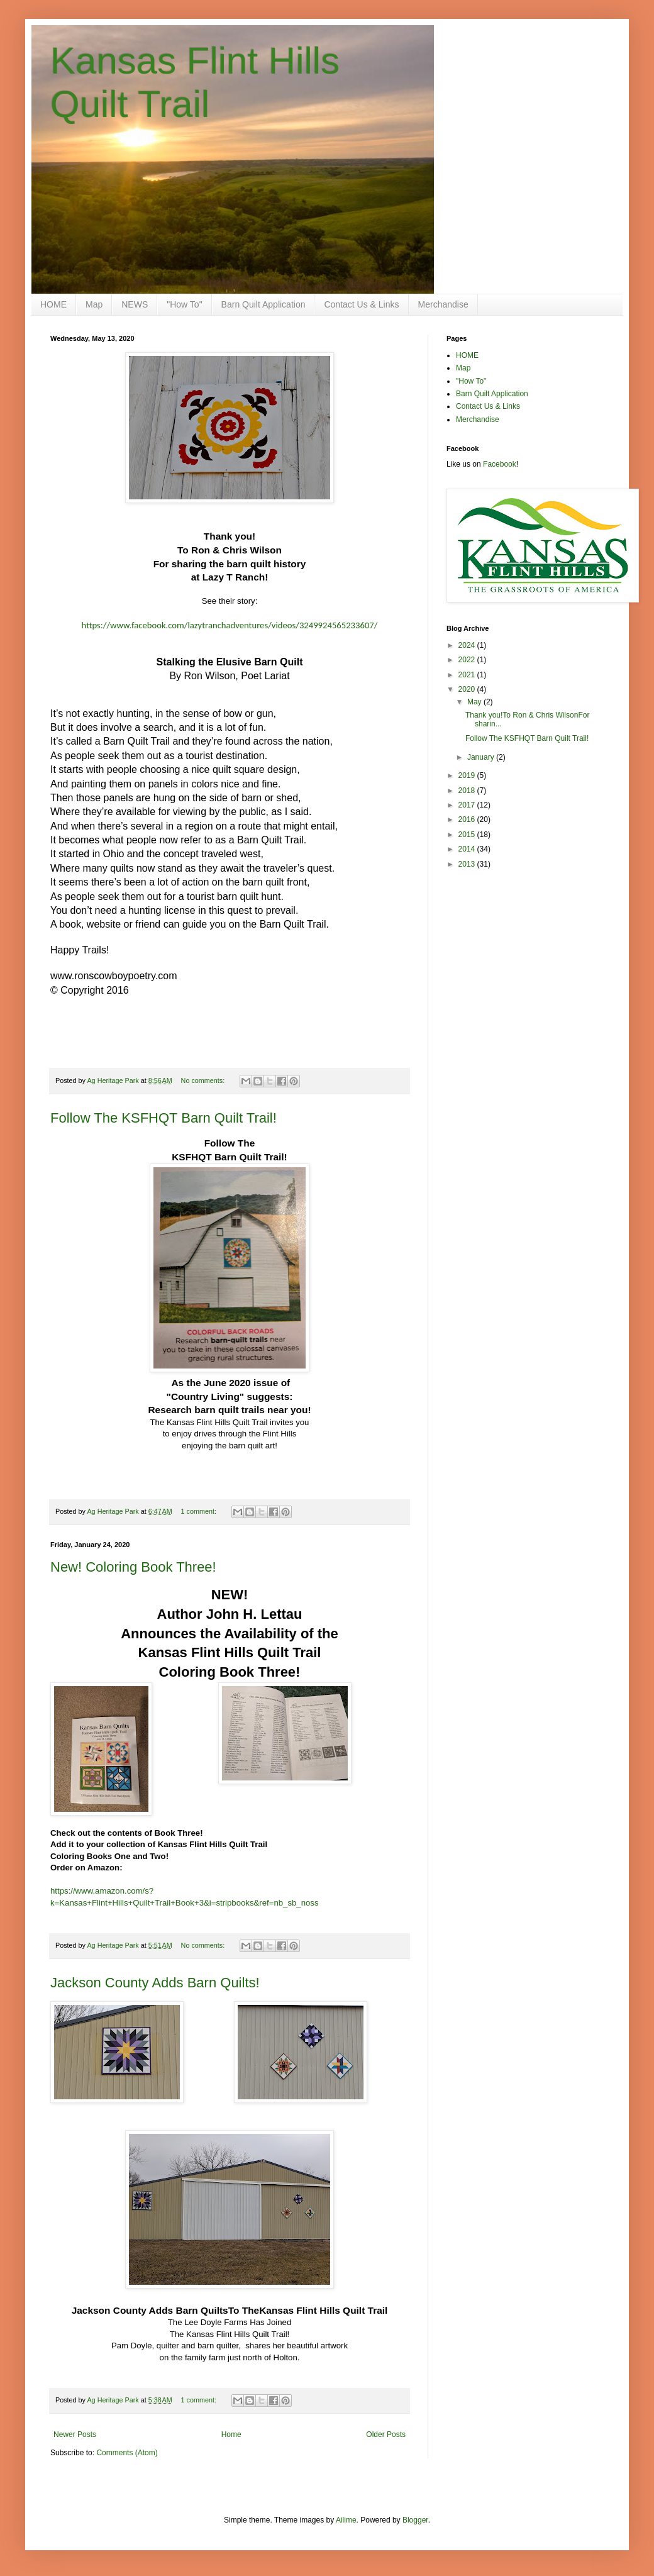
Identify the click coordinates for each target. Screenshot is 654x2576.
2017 (467, 805)
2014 (467, 849)
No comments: (204, 1080)
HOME (53, 304)
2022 (467, 659)
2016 (467, 819)
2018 (467, 790)
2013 (467, 864)
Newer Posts (74, 2434)
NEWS (134, 304)
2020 (467, 689)
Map (94, 304)
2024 (467, 645)
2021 (467, 674)
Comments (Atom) (126, 2452)
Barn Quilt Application (263, 304)
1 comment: (199, 1511)
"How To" (184, 304)
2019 (467, 775)
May (475, 701)
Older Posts (386, 2434)
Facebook (499, 464)
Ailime (346, 2520)
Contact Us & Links (361, 304)
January (481, 757)
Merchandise (443, 304)
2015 (467, 834)
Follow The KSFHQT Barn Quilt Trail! (163, 1118)
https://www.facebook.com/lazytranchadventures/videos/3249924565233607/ (230, 625)
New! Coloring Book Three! (133, 1567)
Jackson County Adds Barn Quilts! (155, 1982)
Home (231, 2434)
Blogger (415, 2520)
